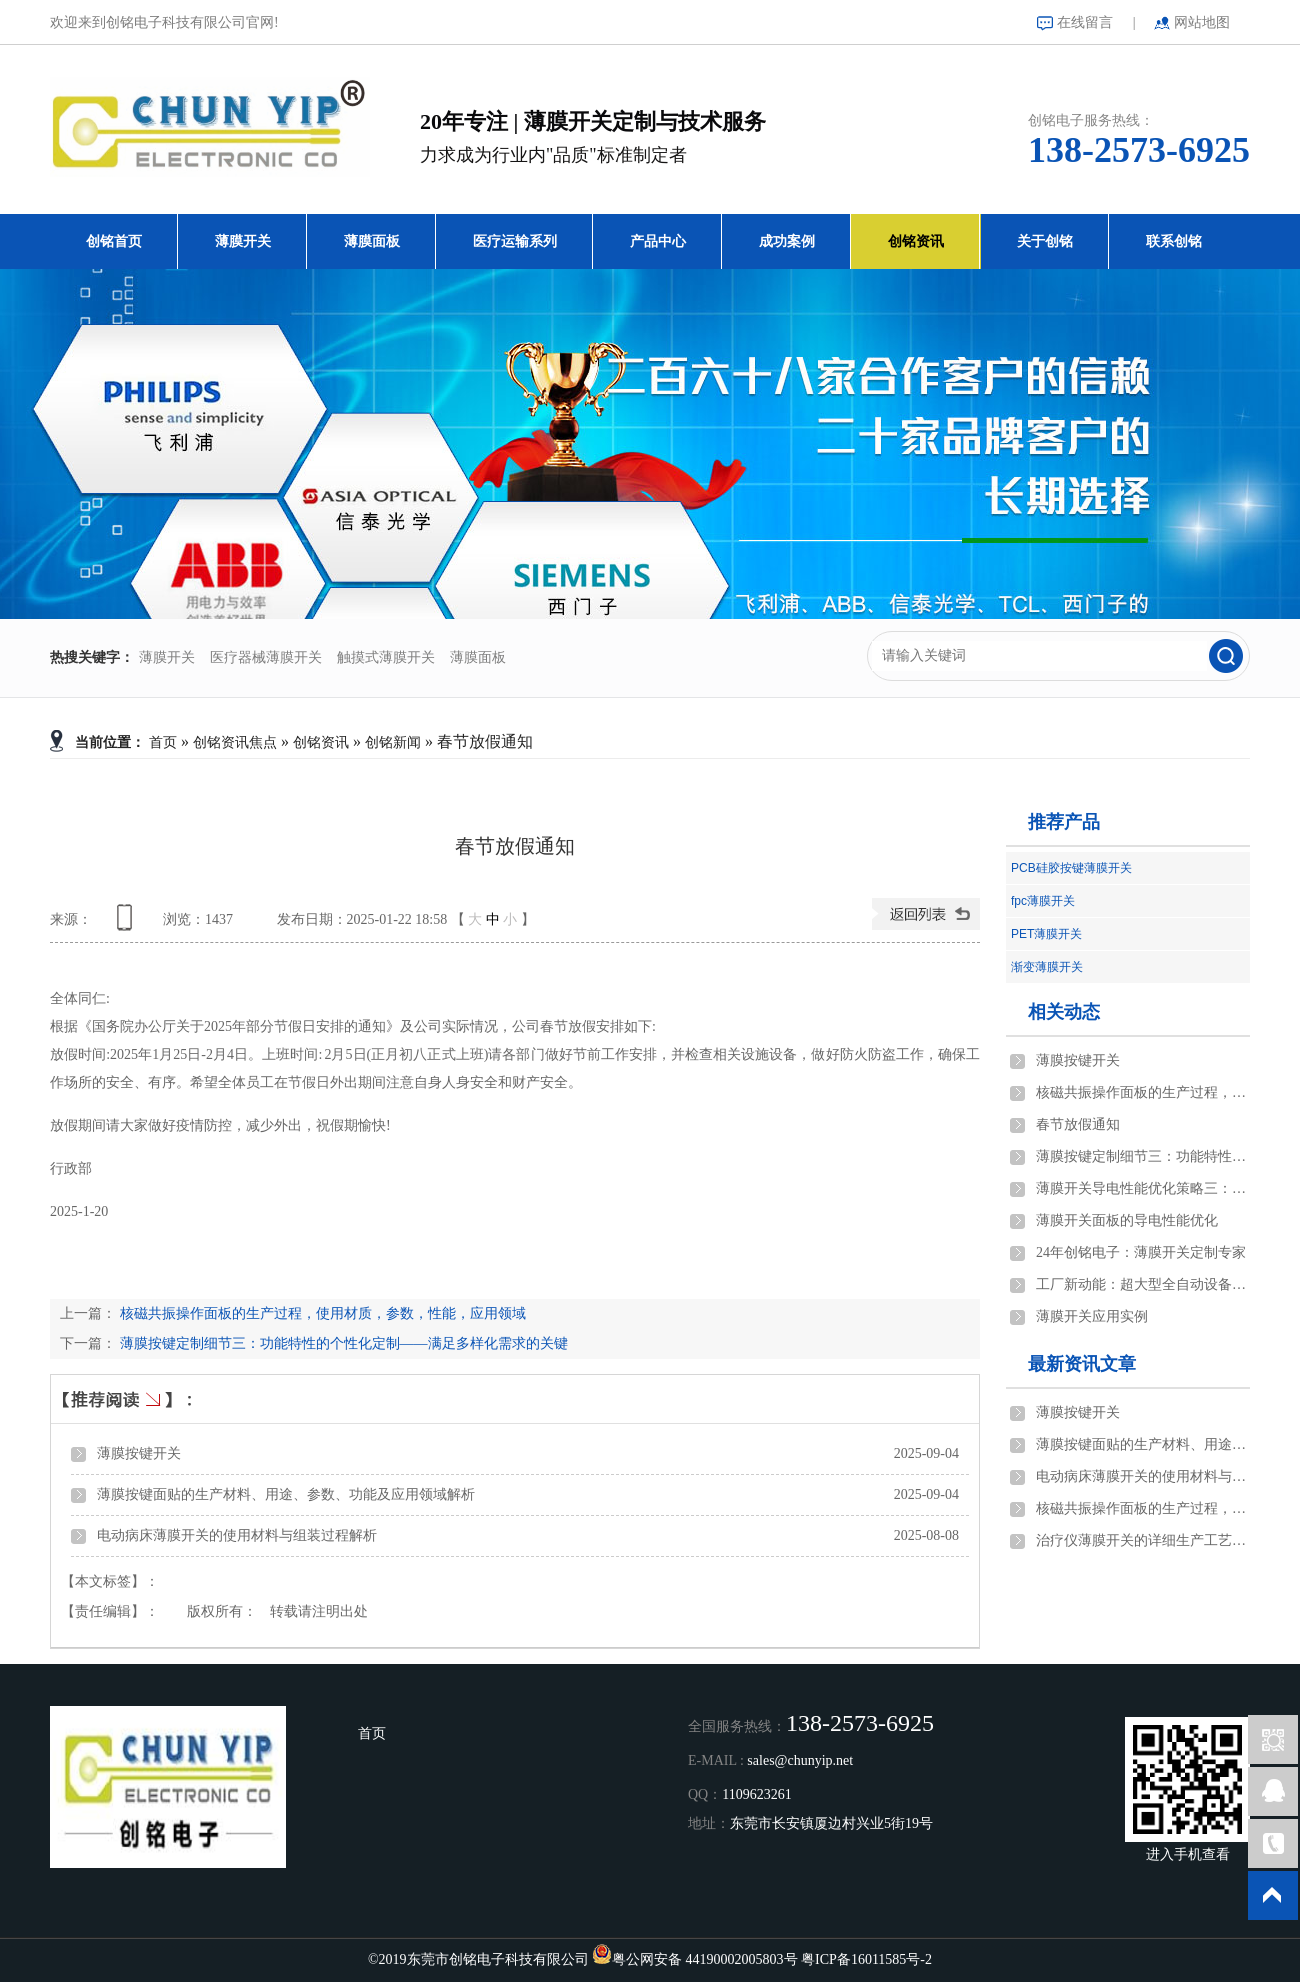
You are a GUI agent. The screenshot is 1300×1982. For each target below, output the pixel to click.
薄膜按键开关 (139, 1453)
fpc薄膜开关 (1043, 901)
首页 (163, 742)
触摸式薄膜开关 (386, 657)
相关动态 (1064, 1012)
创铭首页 (114, 241)
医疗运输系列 (515, 241)
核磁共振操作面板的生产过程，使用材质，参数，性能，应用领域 (321, 1313)
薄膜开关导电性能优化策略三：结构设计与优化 (1143, 1188)
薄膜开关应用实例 (1092, 1316)
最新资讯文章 (1082, 1364)
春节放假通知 (1078, 1124)
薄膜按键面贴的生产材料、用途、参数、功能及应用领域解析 (286, 1494)
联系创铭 (1174, 241)
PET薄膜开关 (1046, 934)
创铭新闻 (393, 742)
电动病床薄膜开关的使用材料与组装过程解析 (237, 1535)
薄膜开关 (243, 241)
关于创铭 (1045, 241)
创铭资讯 (916, 241)
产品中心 (658, 241)
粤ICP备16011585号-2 (866, 1959)
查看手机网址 (128, 924)
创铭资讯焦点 (235, 742)
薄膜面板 (372, 241)
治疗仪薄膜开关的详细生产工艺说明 (1143, 1540)
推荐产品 (1064, 822)
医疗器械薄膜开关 (266, 657)
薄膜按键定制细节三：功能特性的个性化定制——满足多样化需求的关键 (342, 1343)
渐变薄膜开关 (1047, 967)
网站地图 (1202, 22)
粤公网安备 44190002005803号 (705, 1959)
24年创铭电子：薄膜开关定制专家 (1141, 1252)
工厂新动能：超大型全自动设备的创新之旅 (1143, 1284)
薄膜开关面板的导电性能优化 (1127, 1220)
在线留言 (1085, 22)
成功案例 (787, 241)
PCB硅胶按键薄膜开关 (1071, 868)
